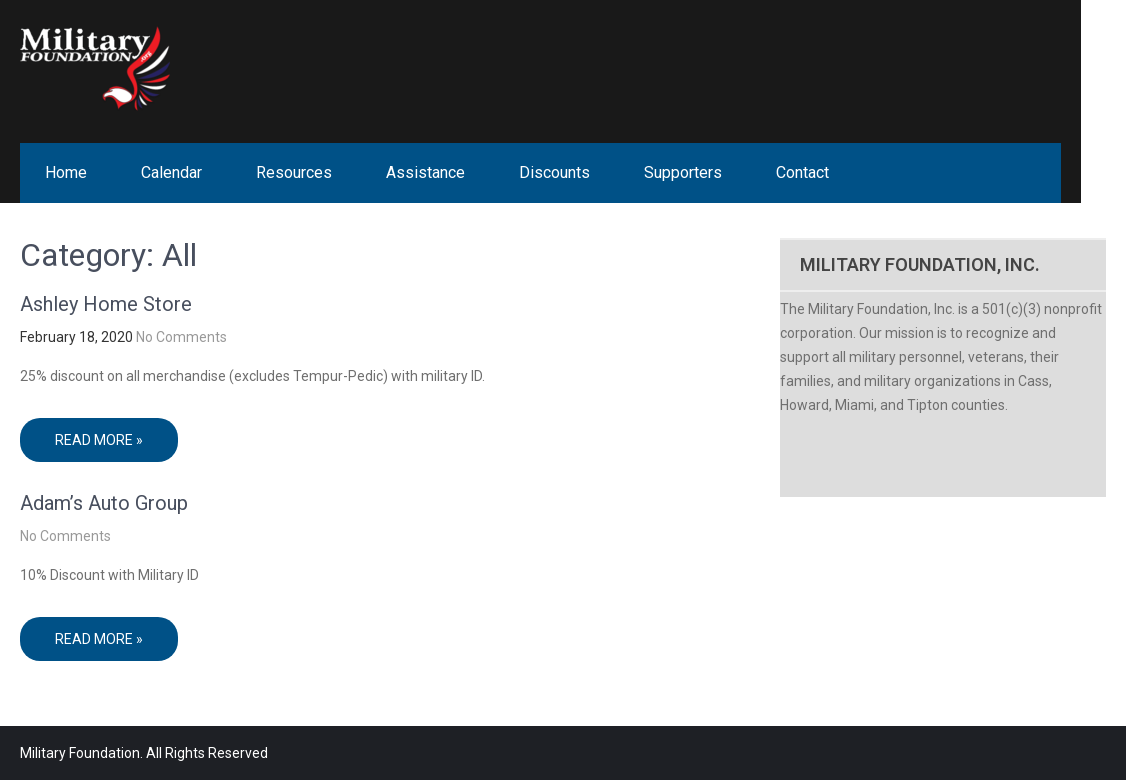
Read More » (99, 440)
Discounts (554, 172)
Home (66, 172)
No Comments (181, 337)
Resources (294, 172)
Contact (802, 172)
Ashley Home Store (106, 304)
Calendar (171, 172)
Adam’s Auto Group (104, 503)
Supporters (683, 172)
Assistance (425, 172)
